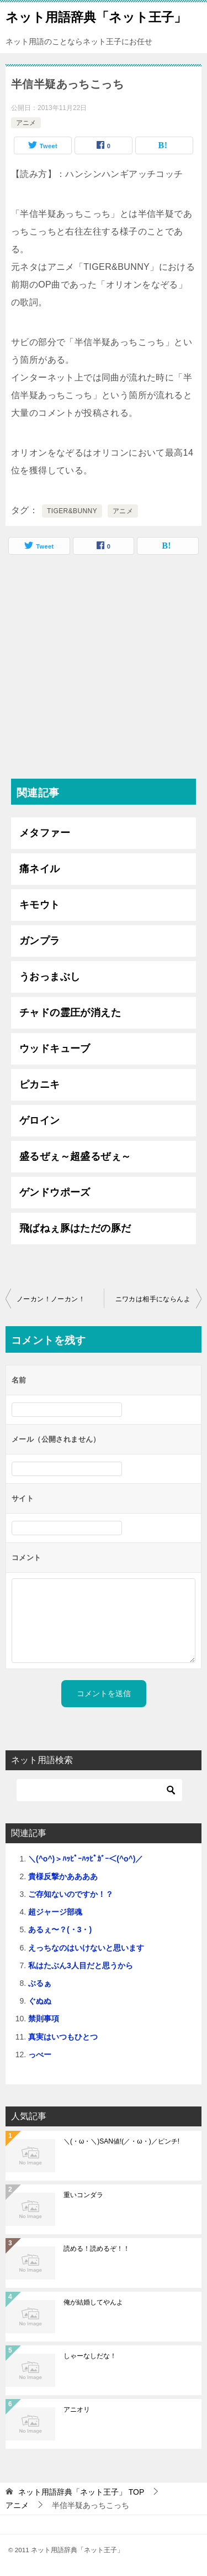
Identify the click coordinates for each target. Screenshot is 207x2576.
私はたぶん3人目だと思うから (80, 1965)
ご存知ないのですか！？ (70, 1894)
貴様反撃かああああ (63, 1876)
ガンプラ (39, 940)
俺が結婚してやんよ (93, 2302)
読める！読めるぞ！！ (96, 2248)
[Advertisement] (103, 669)
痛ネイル (39, 868)
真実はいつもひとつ (63, 2036)
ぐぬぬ (39, 2000)
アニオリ (76, 2409)
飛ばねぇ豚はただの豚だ (75, 1228)
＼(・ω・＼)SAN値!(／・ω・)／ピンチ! (121, 2141)
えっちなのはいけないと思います (86, 1947)
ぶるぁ (39, 1983)
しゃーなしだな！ (89, 2356)
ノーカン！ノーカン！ (51, 1299)
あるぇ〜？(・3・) (60, 1929)
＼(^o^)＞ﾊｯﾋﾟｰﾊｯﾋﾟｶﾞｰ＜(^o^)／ (85, 1858)
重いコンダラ (83, 2195)
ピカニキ (39, 1084)
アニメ (26, 123)
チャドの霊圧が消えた (70, 1012)
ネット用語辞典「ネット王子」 (96, 16)
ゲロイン (39, 1120)
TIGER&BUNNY (72, 511)
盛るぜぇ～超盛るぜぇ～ (75, 1156)
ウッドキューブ (55, 1048)
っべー (39, 2054)
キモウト (39, 904)
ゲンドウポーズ (55, 1192)
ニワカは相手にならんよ (152, 1299)
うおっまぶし (49, 976)
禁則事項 (43, 2018)
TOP (81, 2492)
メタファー (44, 832)
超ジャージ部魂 (55, 1911)
